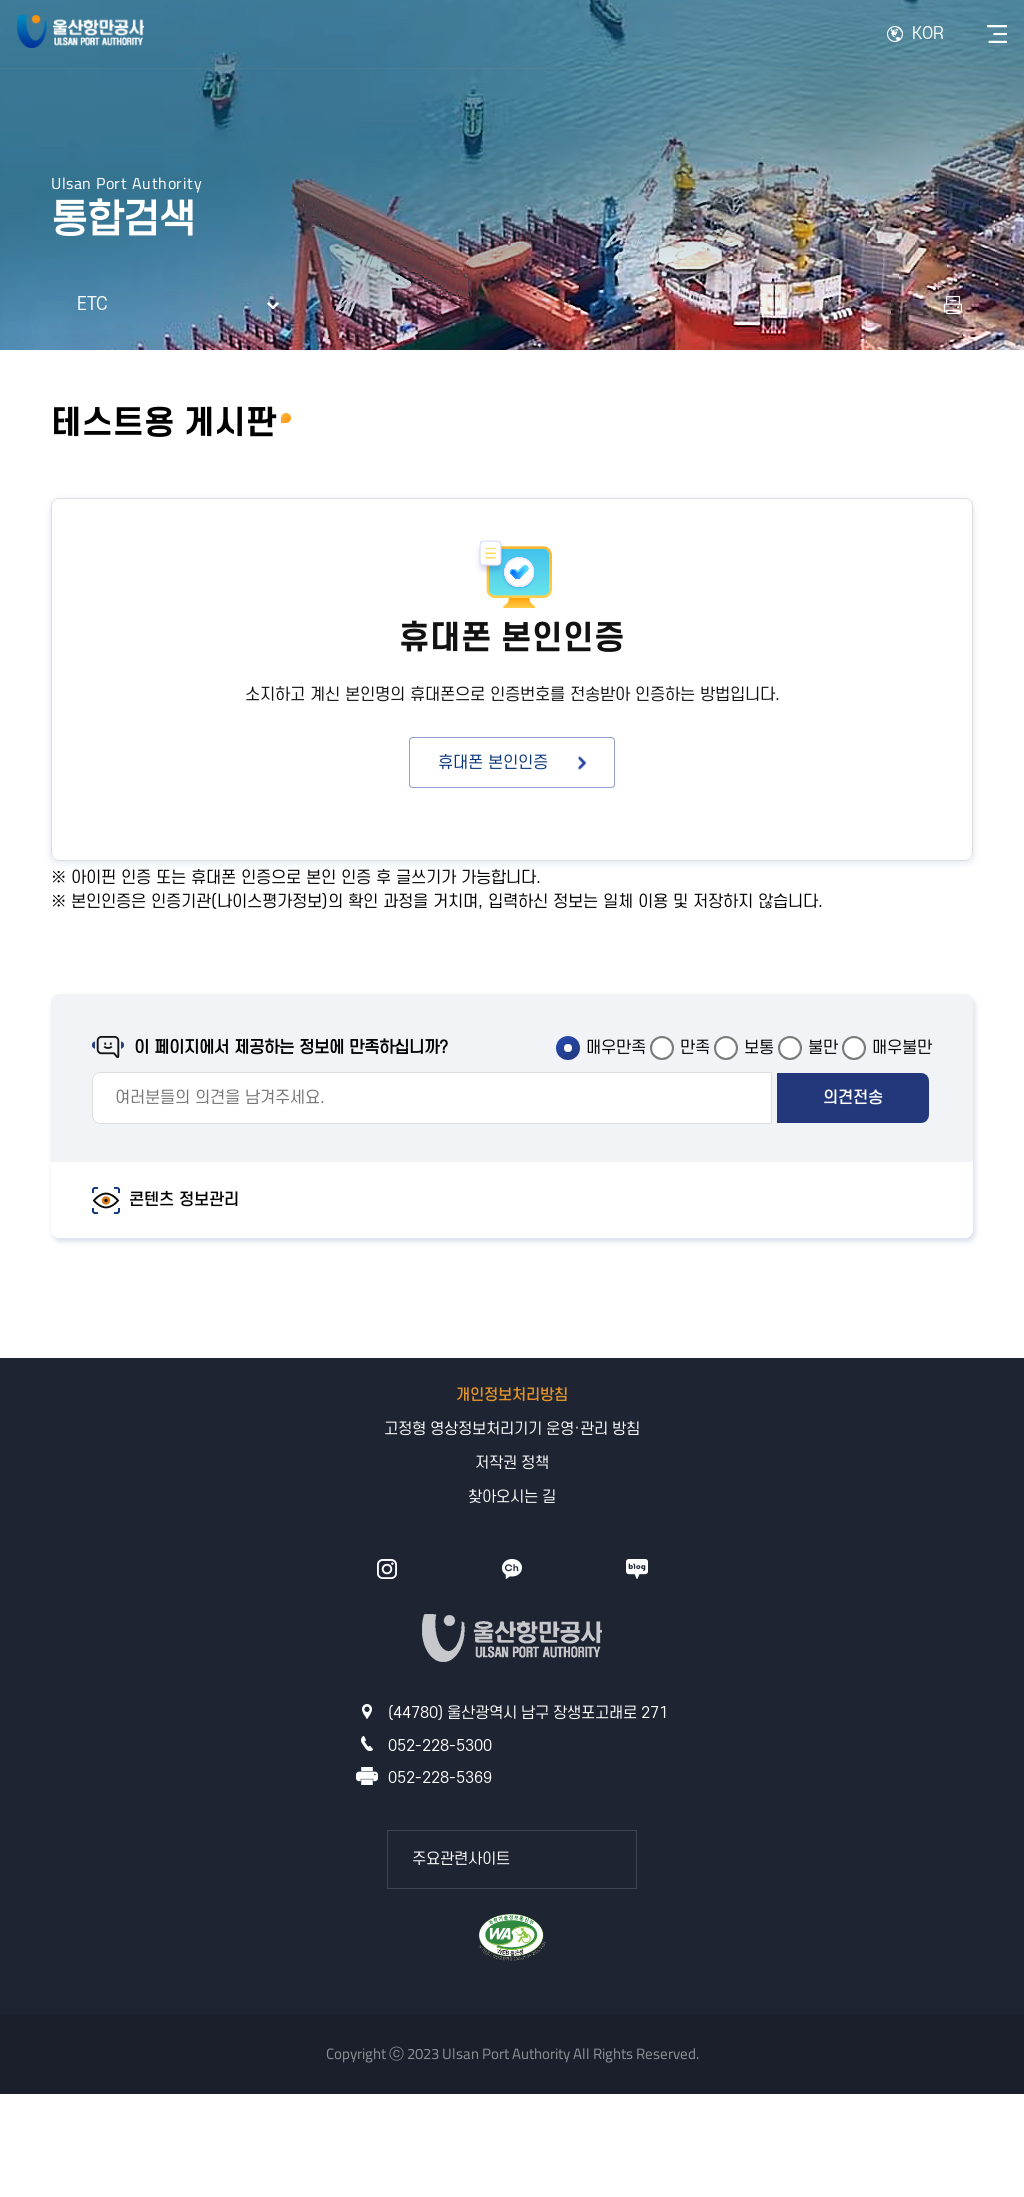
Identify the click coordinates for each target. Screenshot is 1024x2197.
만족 (695, 1048)
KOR (928, 34)
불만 (823, 1048)
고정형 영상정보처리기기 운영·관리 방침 (512, 1429)
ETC (92, 304)
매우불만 (902, 1048)
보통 (759, 1048)
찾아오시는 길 (512, 1497)
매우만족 (616, 1048)
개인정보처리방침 (512, 1395)
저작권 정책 (512, 1463)
